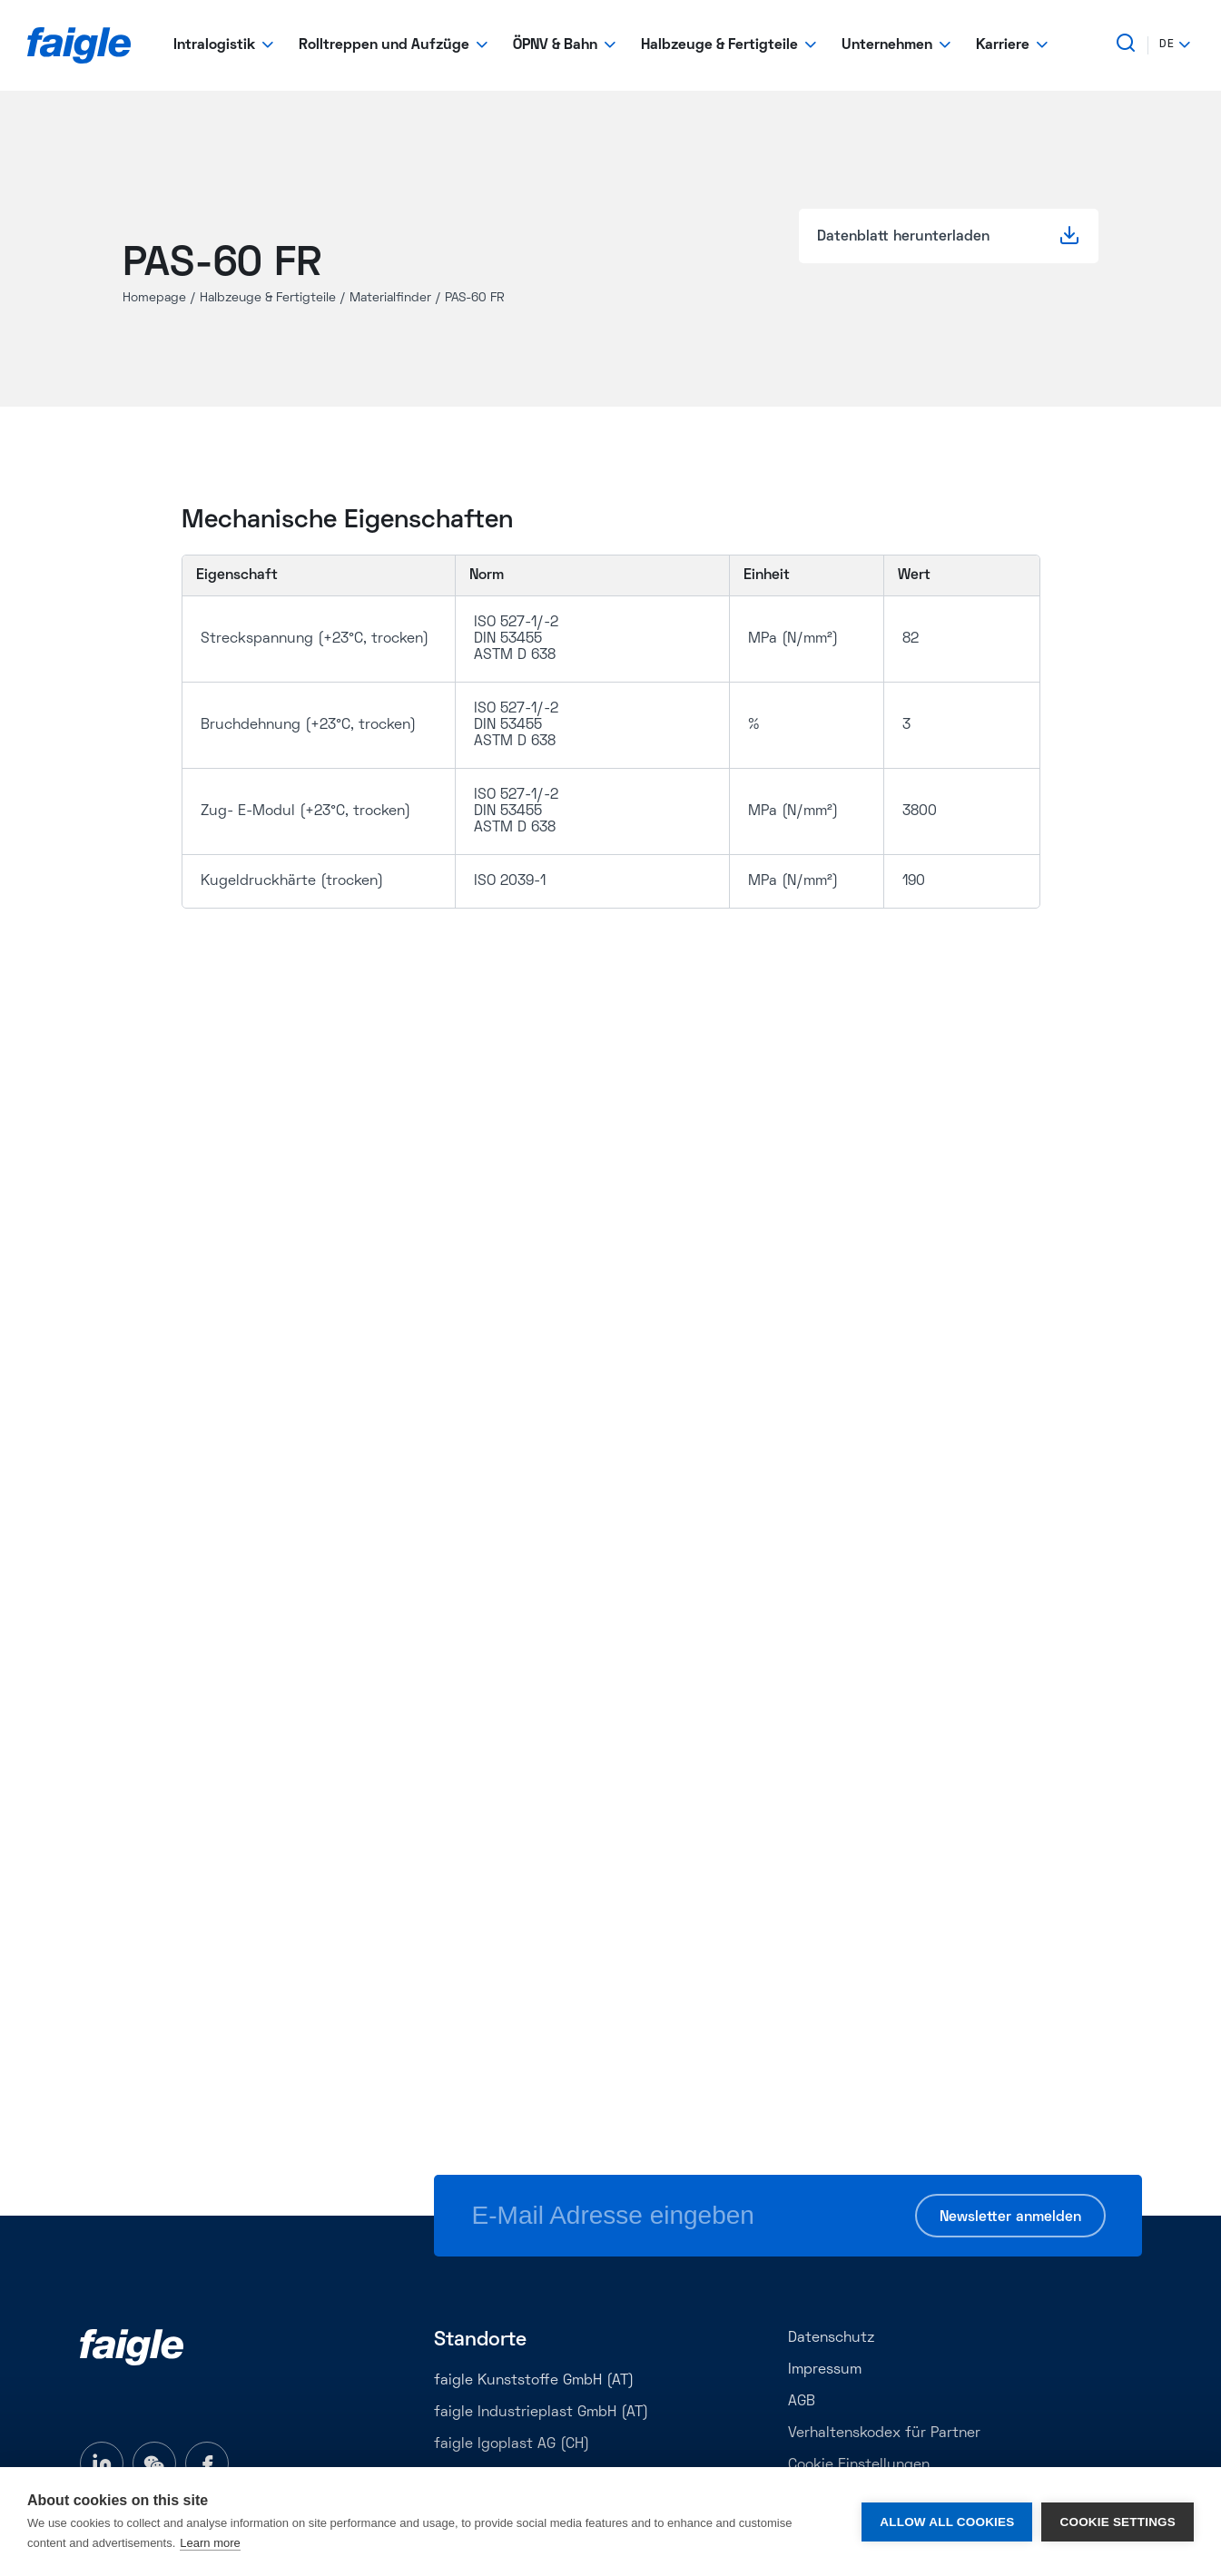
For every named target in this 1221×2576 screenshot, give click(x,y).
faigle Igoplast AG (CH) (511, 2444)
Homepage (154, 298)
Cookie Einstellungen (859, 2465)
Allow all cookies (947, 2522)
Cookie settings (1117, 2522)
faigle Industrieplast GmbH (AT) (541, 2412)
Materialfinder (390, 298)
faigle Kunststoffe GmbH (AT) (534, 2380)
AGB (801, 2401)
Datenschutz (831, 2338)
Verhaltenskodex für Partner (884, 2433)
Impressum (825, 2370)
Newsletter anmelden (1010, 2217)
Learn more (210, 2543)
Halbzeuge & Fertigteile (268, 298)
